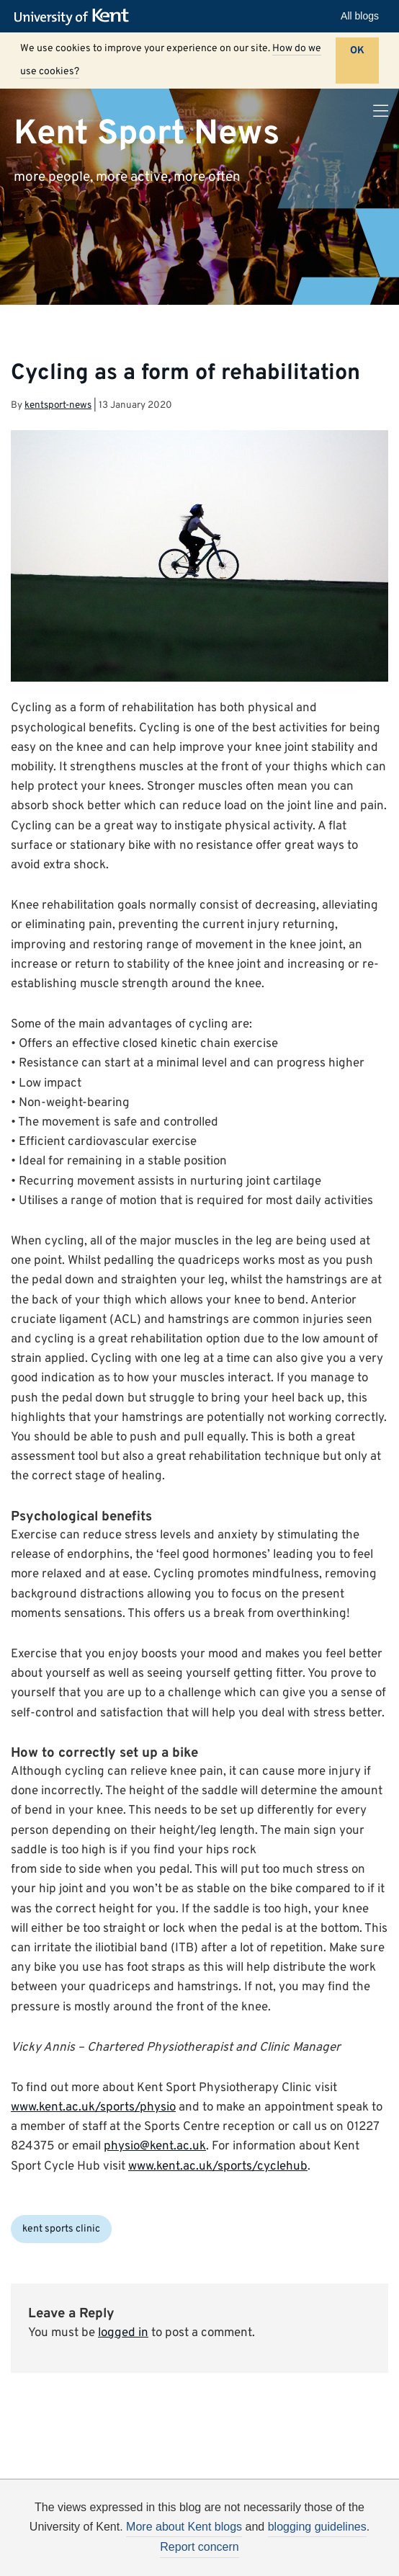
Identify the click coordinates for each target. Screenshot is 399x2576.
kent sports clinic (61, 2229)
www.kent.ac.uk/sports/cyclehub (218, 2167)
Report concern (199, 2547)
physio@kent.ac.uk (155, 2146)
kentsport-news (57, 405)
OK (357, 51)
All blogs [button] (360, 16)
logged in (123, 2333)
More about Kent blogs (184, 2527)
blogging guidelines (317, 2527)
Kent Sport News (146, 133)
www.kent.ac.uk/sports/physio (93, 2108)
